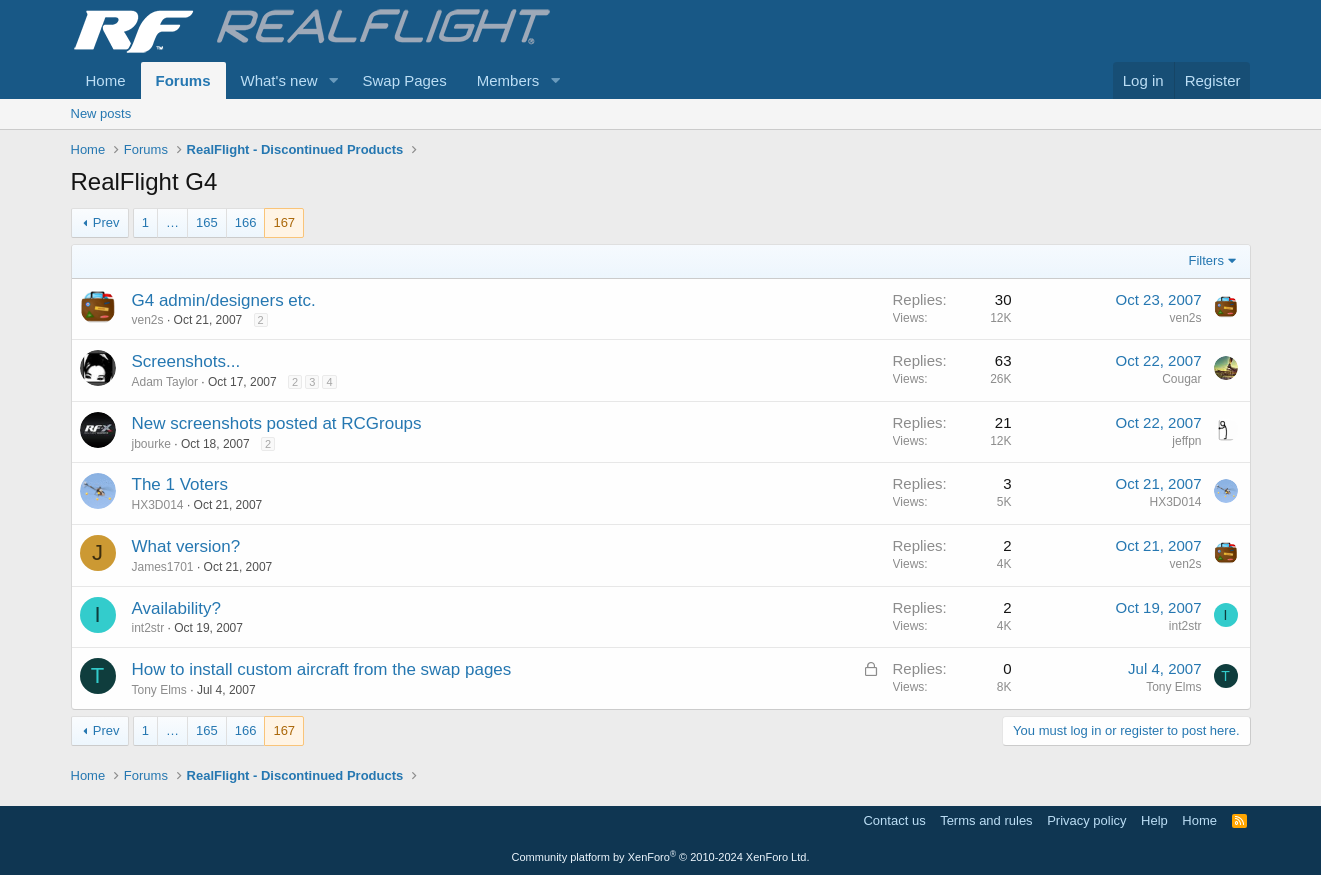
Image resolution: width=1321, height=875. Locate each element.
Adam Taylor (165, 382)
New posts (101, 113)
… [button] (172, 222)
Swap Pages (404, 80)
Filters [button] (1206, 260)
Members (508, 80)
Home (106, 80)
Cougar (1181, 379)
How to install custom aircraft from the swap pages (322, 669)
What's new (279, 80)
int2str (148, 628)
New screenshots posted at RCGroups (277, 423)
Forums (183, 80)
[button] (333, 80)
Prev (106, 222)
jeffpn (1186, 441)
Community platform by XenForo (661, 857)
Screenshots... (186, 361)
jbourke (151, 444)
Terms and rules (986, 820)
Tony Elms (159, 690)
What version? (186, 546)
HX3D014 (158, 505)
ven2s (148, 320)
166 (246, 222)
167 (284, 222)
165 (207, 222)
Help (1154, 820)
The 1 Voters (180, 484)
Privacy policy (1086, 820)
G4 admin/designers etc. (224, 300)
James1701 (163, 567)
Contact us (894, 820)
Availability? (176, 608)
